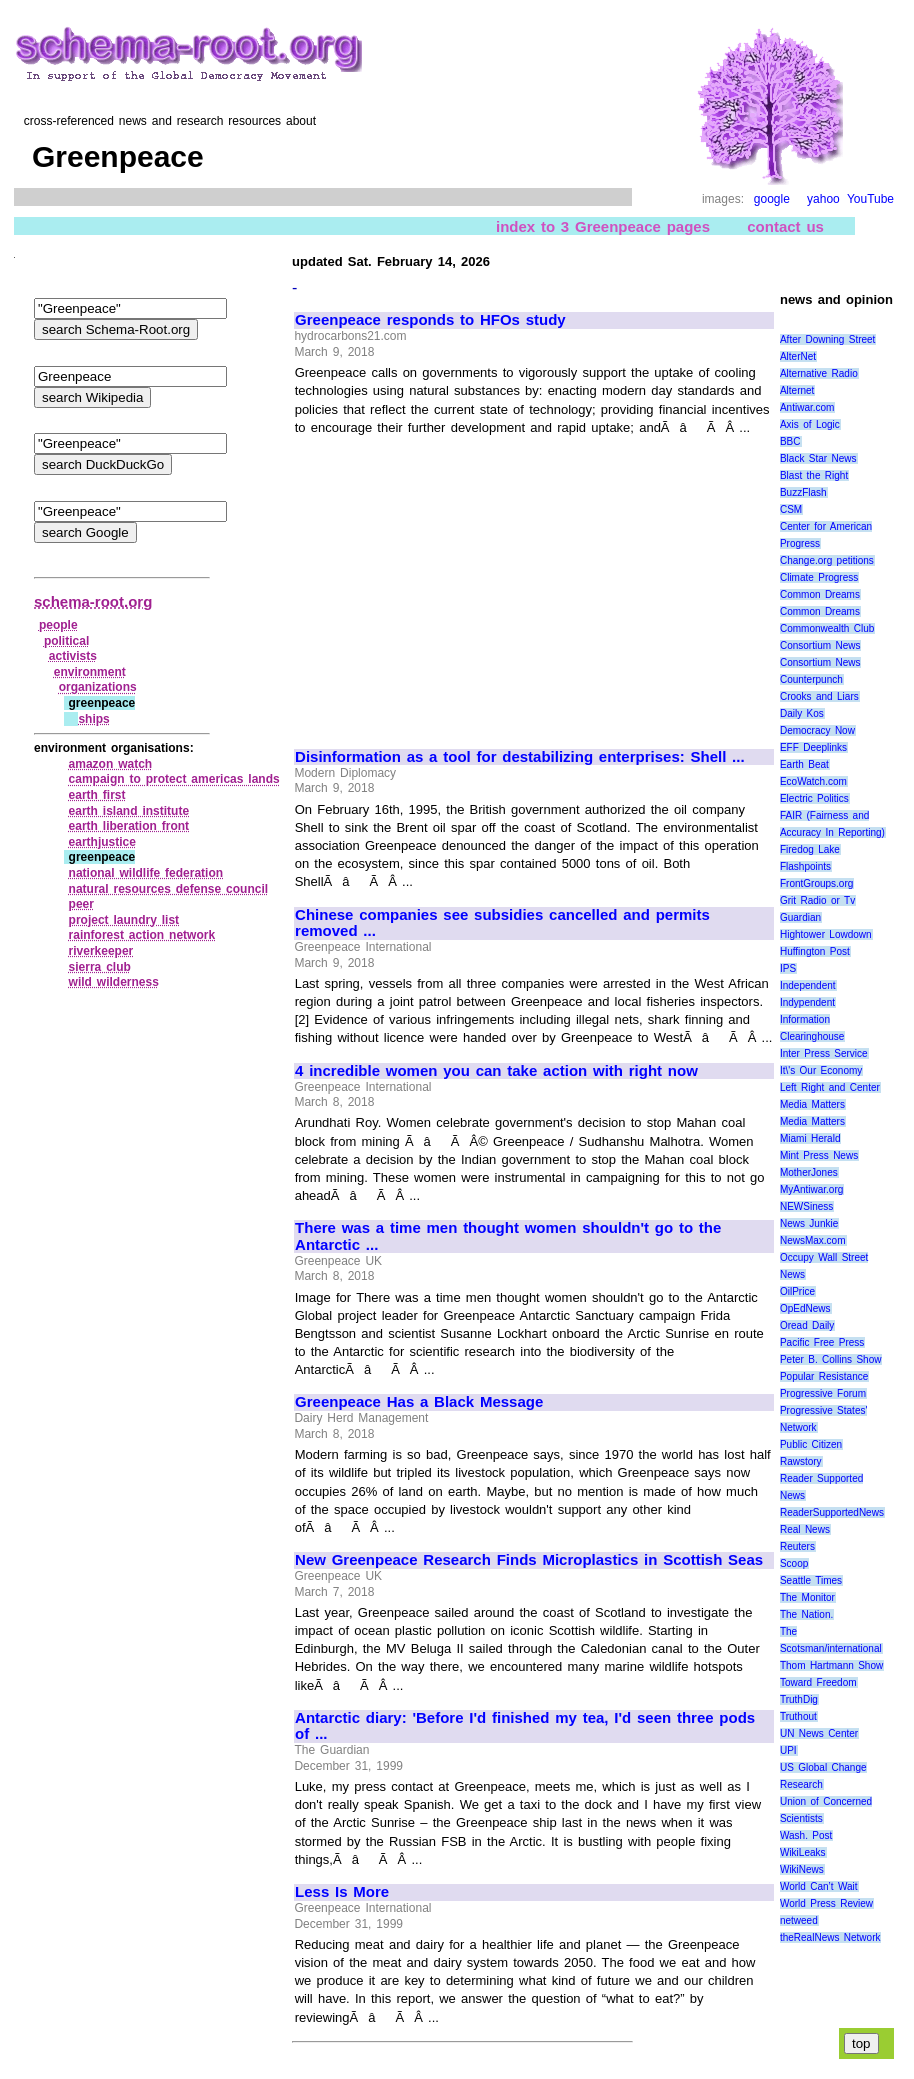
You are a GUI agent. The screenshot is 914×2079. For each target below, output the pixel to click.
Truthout (798, 1716)
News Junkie (809, 1223)
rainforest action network (142, 935)
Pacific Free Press (822, 1342)
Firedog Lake (810, 849)
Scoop (794, 1563)
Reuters (797, 1546)
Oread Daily (807, 1325)
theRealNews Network (830, 1937)
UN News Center (819, 1733)
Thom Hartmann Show (831, 1665)
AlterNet (798, 356)
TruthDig (799, 1699)
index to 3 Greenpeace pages (603, 226)
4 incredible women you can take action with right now (496, 1071)
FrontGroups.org (816, 883)
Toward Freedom (818, 1682)
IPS (788, 968)
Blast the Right (814, 475)
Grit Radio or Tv (817, 900)
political (66, 641)
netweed (799, 1920)
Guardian (800, 917)
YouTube (870, 199)
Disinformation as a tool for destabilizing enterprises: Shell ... (520, 757)
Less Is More (342, 1892)
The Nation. (806, 1614)
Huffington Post (815, 951)
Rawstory (801, 1461)
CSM (791, 509)
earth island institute (129, 811)
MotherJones (809, 1172)
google (772, 199)
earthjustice (102, 842)
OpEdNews (805, 1308)
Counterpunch (811, 679)
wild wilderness (114, 982)
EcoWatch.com (813, 781)
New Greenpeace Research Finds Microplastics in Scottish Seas (529, 1560)
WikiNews (802, 1869)
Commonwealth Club (827, 628)
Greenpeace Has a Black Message (419, 1402)
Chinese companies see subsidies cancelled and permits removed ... (502, 923)
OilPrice (797, 1291)
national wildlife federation (146, 873)
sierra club (100, 967)
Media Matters (812, 1104)
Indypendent (807, 1002)
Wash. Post (806, 1835)
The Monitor (807, 1597)
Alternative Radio (819, 373)
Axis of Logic (810, 424)
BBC (790, 441)
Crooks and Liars (819, 696)
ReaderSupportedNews (832, 1512)
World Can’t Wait (819, 1886)
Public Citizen (811, 1444)
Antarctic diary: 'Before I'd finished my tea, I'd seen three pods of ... (525, 1726)
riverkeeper (101, 951)
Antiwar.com (807, 407)
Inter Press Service (824, 1053)
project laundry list (124, 920)
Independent (808, 985)
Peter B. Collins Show (831, 1359)
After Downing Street (827, 339)
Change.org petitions (827, 560)
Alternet (797, 390)
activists (73, 656)
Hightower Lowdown (826, 934)
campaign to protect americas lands (174, 779)
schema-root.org (93, 601)
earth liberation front (129, 826)
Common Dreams (820, 594)
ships (93, 719)
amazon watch (111, 764)
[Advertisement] (463, 583)
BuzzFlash (803, 492)
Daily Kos (802, 713)
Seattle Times (811, 1580)
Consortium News (820, 645)
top (861, 2043)
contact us (785, 226)
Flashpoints (805, 866)
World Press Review (826, 1903)
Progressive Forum (823, 1393)
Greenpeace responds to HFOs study (430, 320)
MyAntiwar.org (811, 1189)
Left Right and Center (830, 1087)
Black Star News (818, 458)
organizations (98, 687)
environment (90, 672)
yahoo (823, 199)
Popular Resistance (824, 1376)
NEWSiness (806, 1206)
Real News (805, 1529)
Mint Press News (819, 1155)
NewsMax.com (813, 1240)
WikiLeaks (803, 1852)
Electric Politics (814, 798)
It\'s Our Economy (821, 1070)
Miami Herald (810, 1138)
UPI (788, 1750)
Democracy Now (817, 730)
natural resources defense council (169, 889)
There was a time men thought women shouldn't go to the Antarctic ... (508, 1236)
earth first (97, 795)
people (58, 625)
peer (81, 904)
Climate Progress (819, 577)
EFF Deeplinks (813, 747)
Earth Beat (804, 764)
